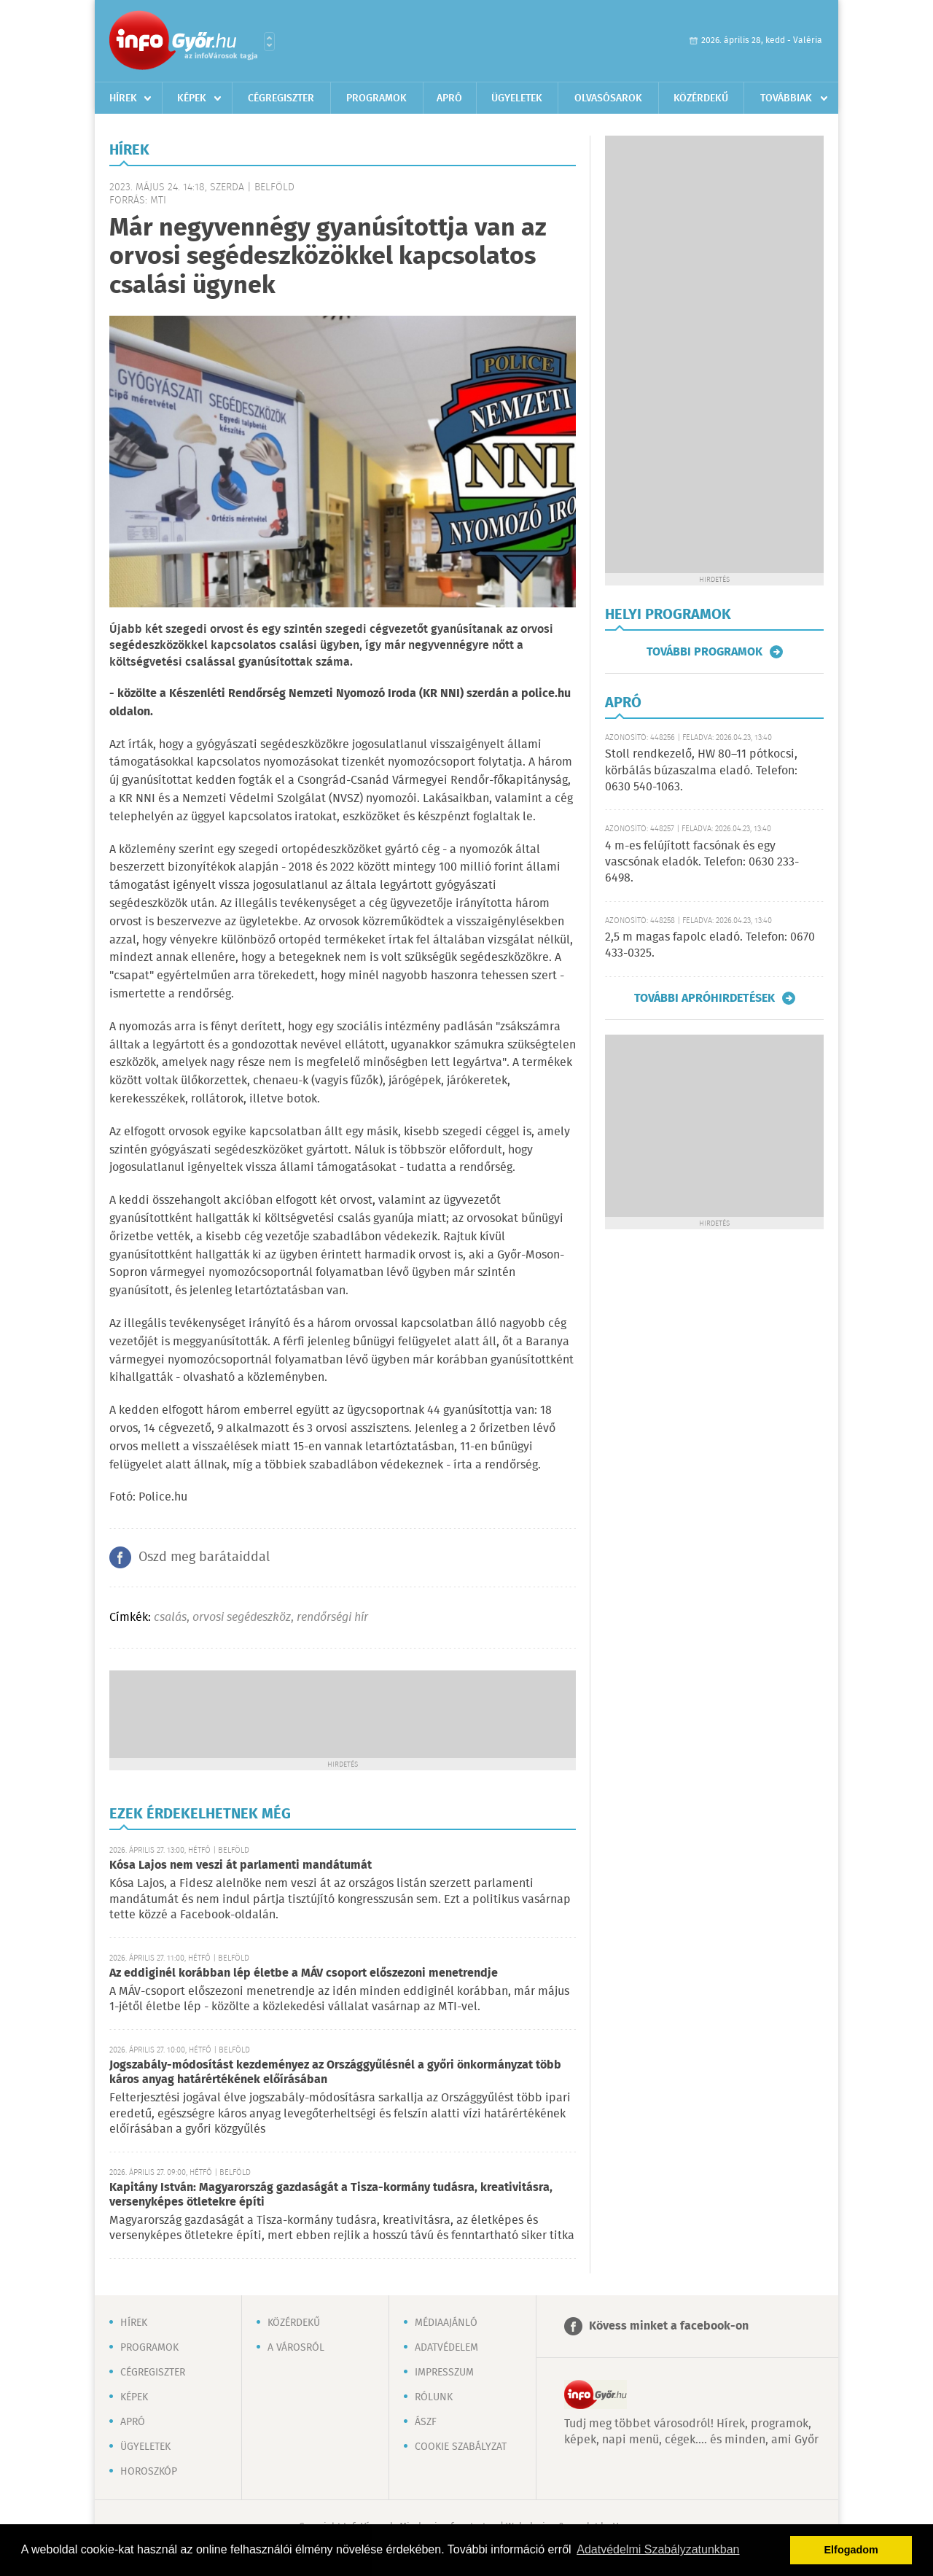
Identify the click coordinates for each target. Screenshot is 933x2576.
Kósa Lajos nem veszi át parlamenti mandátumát (240, 1865)
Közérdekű (701, 98)
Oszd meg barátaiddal (204, 1557)
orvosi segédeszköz (241, 1617)
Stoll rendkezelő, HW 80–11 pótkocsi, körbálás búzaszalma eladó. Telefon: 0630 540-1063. (701, 770)
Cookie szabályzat (461, 2447)
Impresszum (444, 2373)
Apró (449, 98)
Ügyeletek (516, 98)
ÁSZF (426, 2422)
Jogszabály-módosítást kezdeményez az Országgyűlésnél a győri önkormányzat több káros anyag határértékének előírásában (335, 2072)
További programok (704, 651)
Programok (376, 98)
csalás (170, 1617)
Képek (191, 98)
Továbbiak (786, 98)
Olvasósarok (608, 98)
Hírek (123, 98)
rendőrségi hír (332, 1617)
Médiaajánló (446, 2323)
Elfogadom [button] (851, 2550)
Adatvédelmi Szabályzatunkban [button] (658, 2549)
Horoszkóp (148, 2472)
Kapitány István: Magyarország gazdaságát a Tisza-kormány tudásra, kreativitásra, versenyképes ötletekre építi (331, 2195)
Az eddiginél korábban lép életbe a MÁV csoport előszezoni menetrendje (303, 1973)
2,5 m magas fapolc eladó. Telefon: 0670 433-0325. (710, 945)
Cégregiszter (281, 98)
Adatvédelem (446, 2348)
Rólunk (434, 2397)
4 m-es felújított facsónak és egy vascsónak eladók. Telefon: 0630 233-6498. (702, 862)
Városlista (269, 41)
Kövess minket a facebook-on (669, 2326)
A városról (296, 2348)
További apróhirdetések (704, 998)
